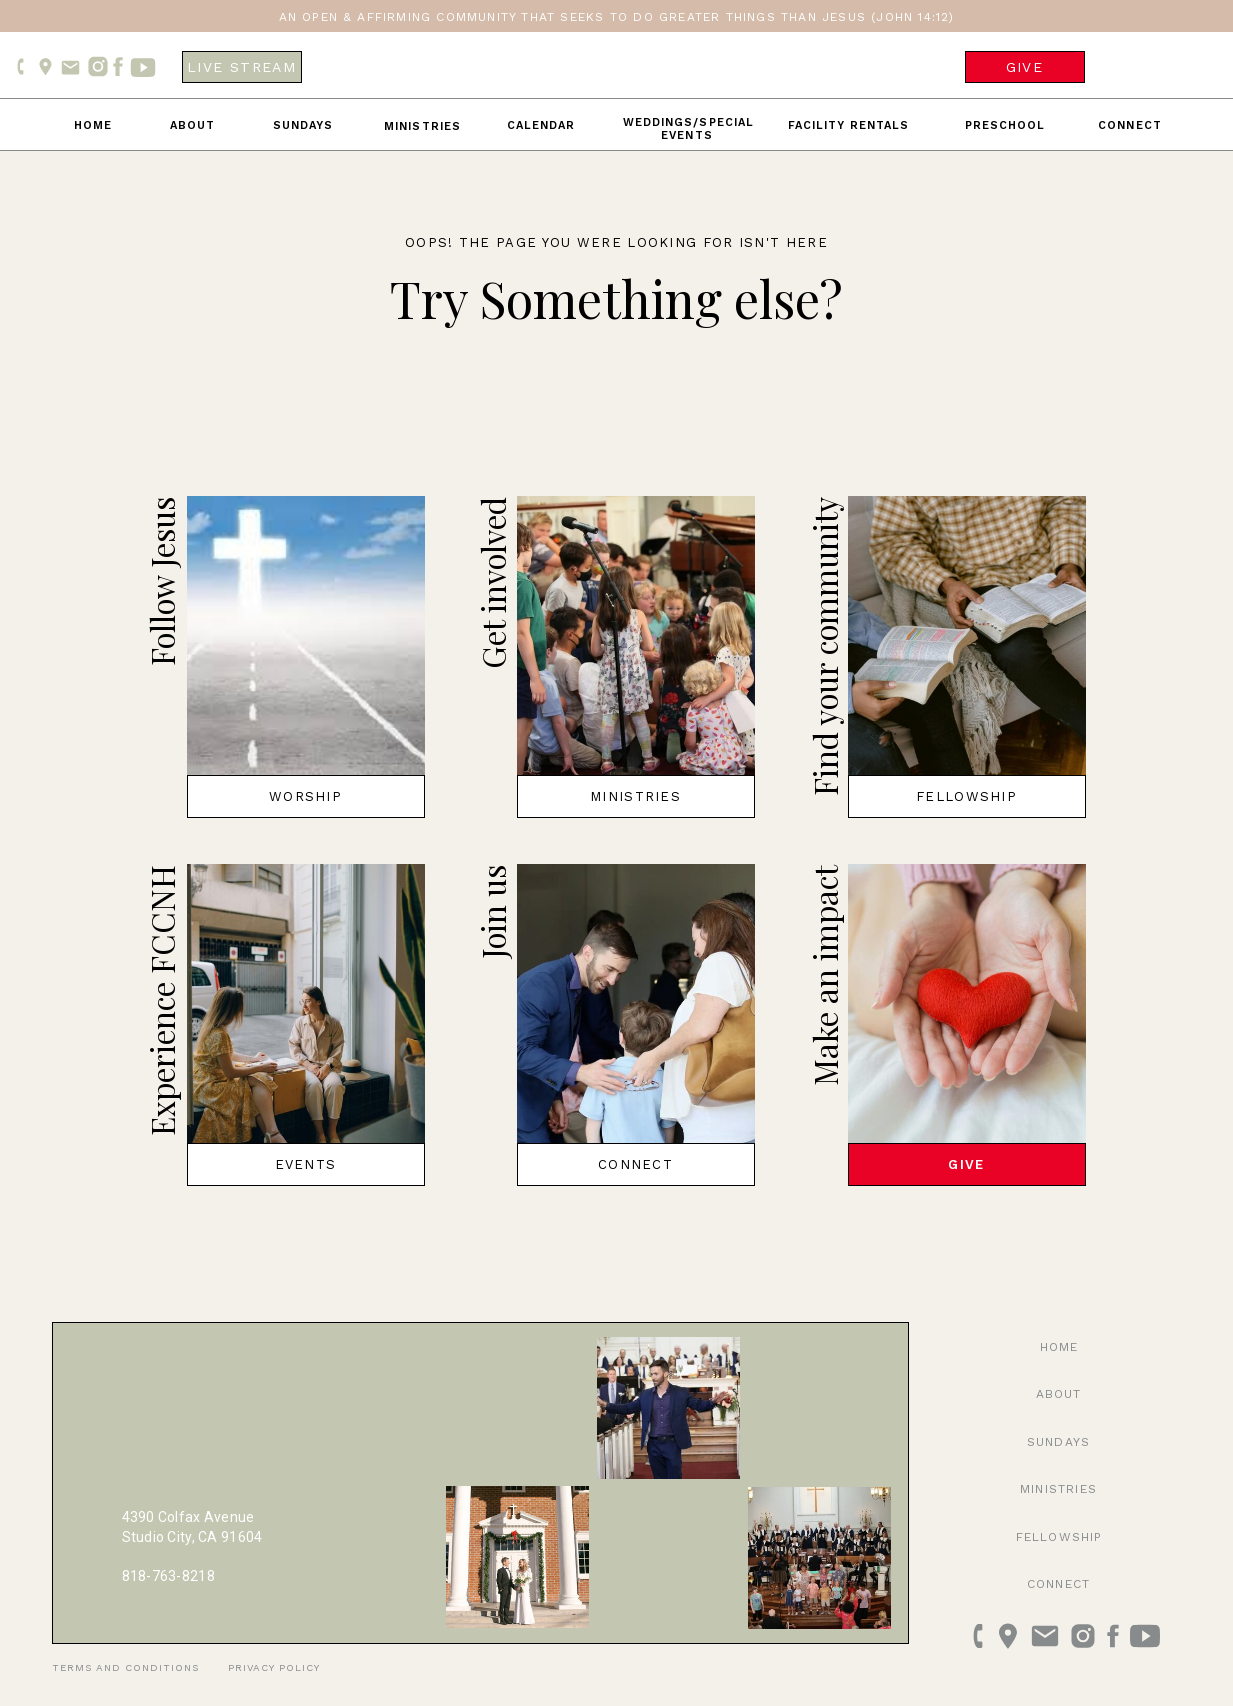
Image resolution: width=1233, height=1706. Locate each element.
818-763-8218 (168, 1576)
